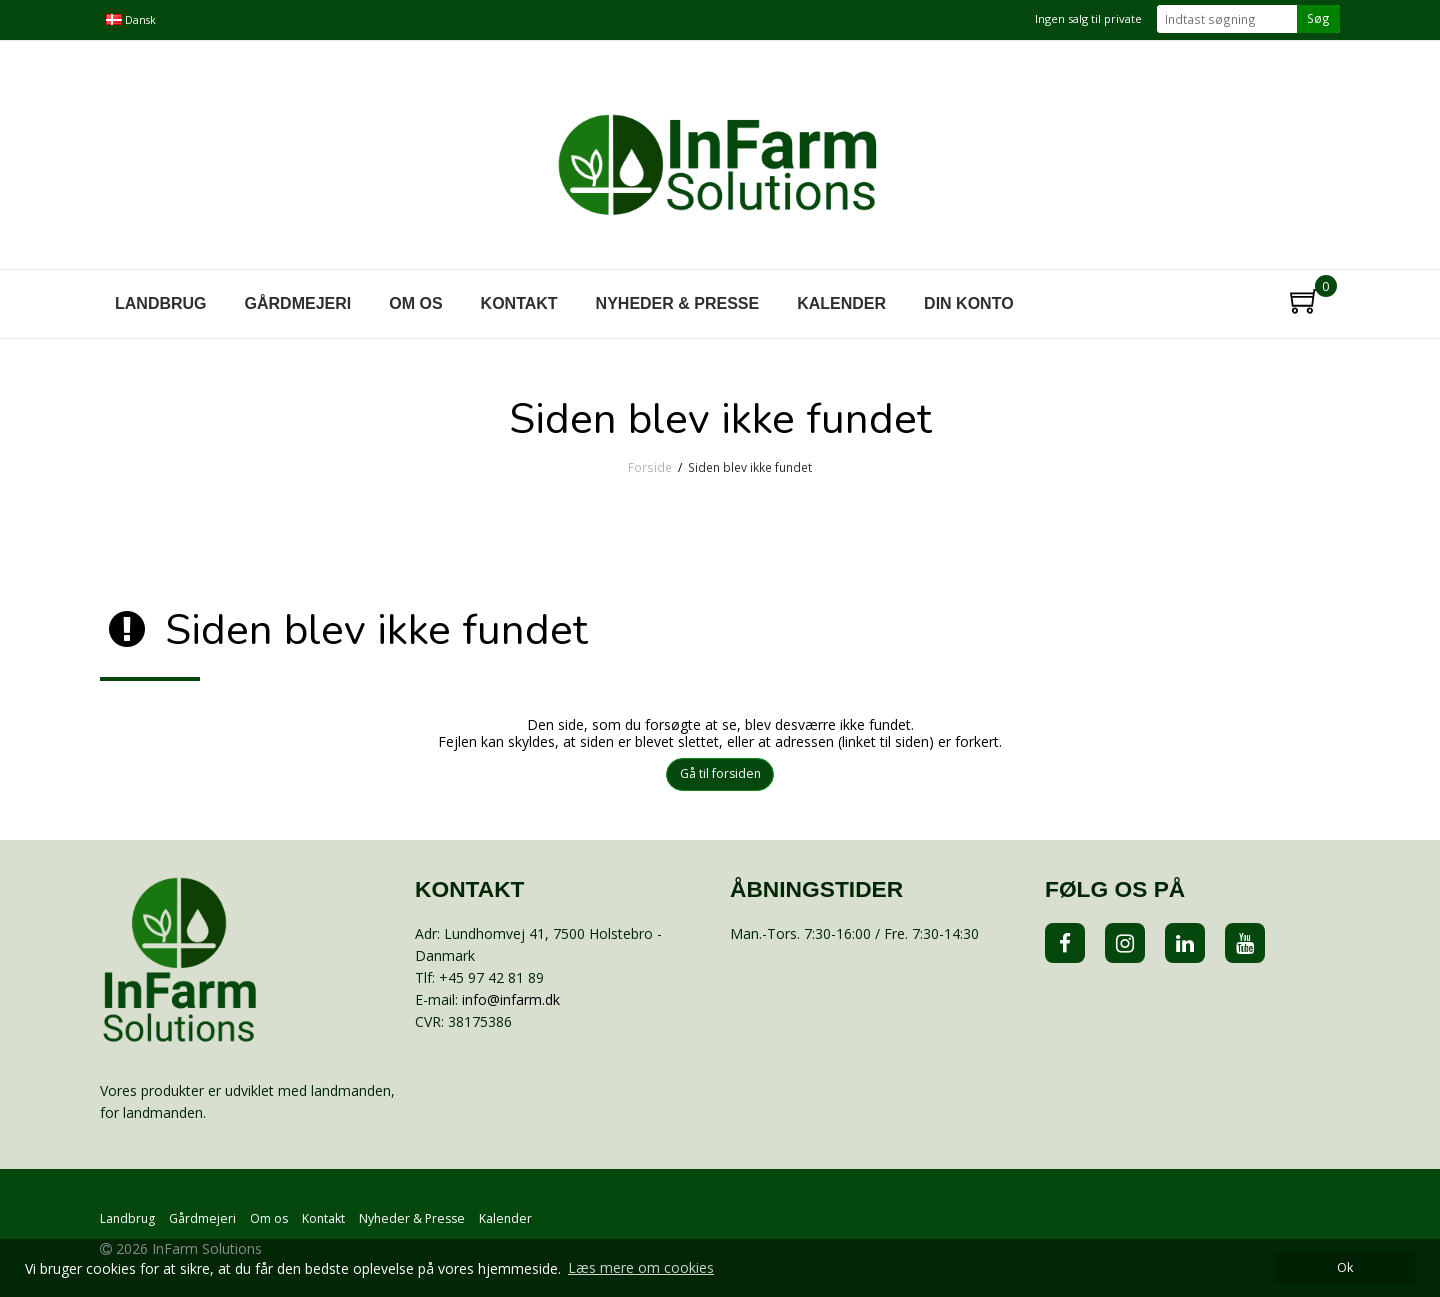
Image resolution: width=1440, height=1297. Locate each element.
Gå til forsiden (720, 773)
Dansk (131, 20)
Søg (1318, 18)
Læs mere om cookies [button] (641, 1267)
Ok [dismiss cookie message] (1345, 1267)
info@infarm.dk (511, 999)
